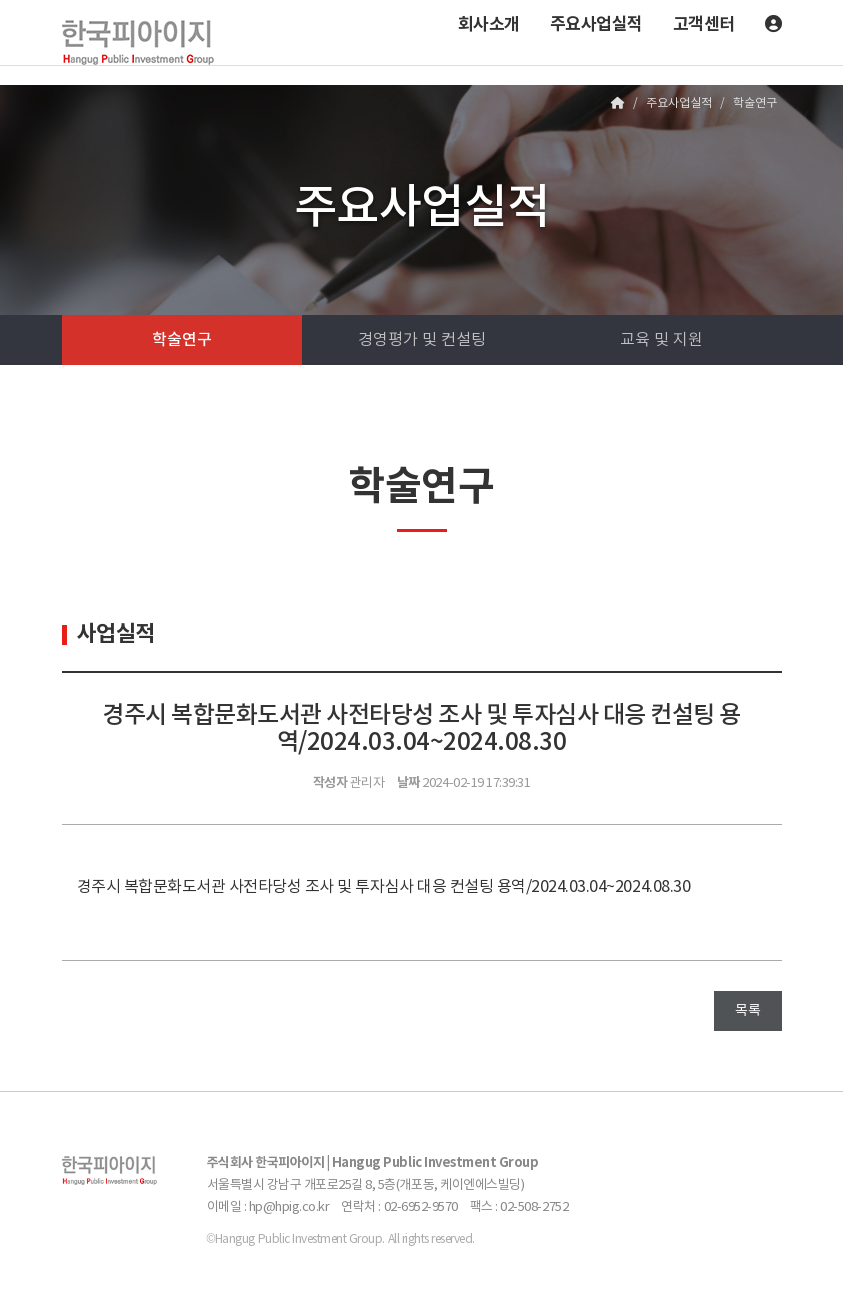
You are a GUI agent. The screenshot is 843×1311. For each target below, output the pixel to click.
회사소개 (489, 24)
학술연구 (182, 340)
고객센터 (704, 24)
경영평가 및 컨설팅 (422, 340)
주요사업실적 (596, 24)
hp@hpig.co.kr (289, 1207)
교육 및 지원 (661, 340)
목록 (747, 1011)
